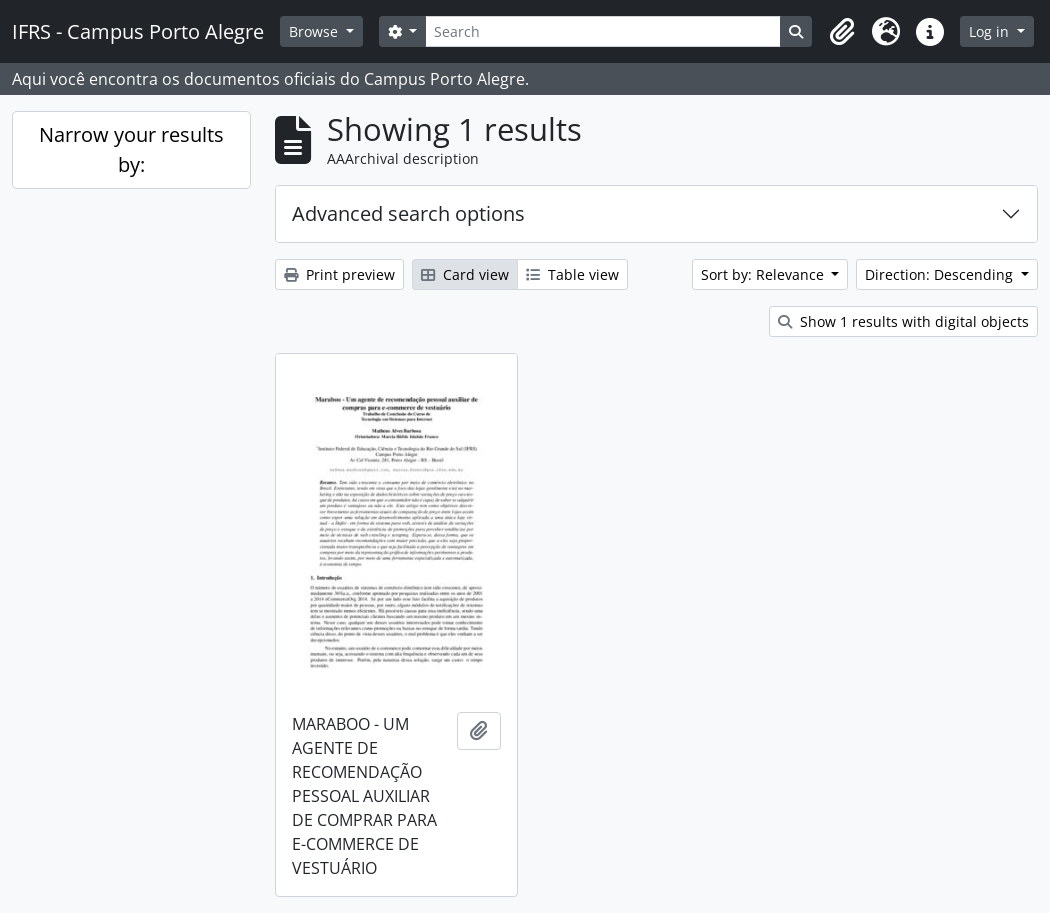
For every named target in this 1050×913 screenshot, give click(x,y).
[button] (842, 32)
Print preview (339, 274)
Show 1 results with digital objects (903, 321)
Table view (572, 274)
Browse (315, 31)
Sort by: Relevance (764, 274)
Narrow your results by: (131, 149)
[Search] (603, 31)
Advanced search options (408, 213)
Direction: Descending (941, 274)
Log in (991, 31)
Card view (465, 274)
